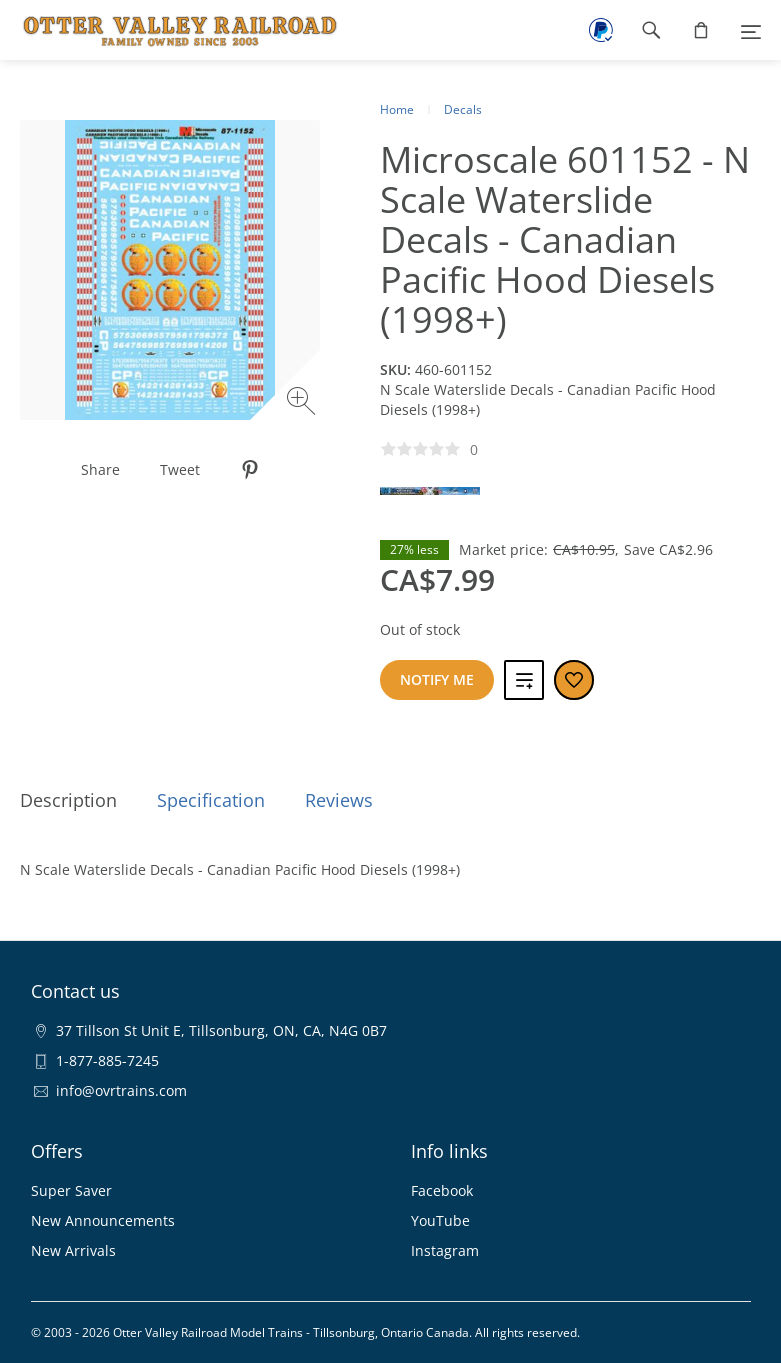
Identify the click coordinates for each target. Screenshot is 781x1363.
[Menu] (751, 30)
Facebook (442, 1190)
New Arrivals (73, 1250)
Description (68, 800)
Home (397, 109)
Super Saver (71, 1190)
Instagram (445, 1250)
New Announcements (103, 1220)
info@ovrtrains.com (121, 1090)
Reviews (339, 800)
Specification (211, 800)
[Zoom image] (303, 403)
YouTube (440, 1220)
